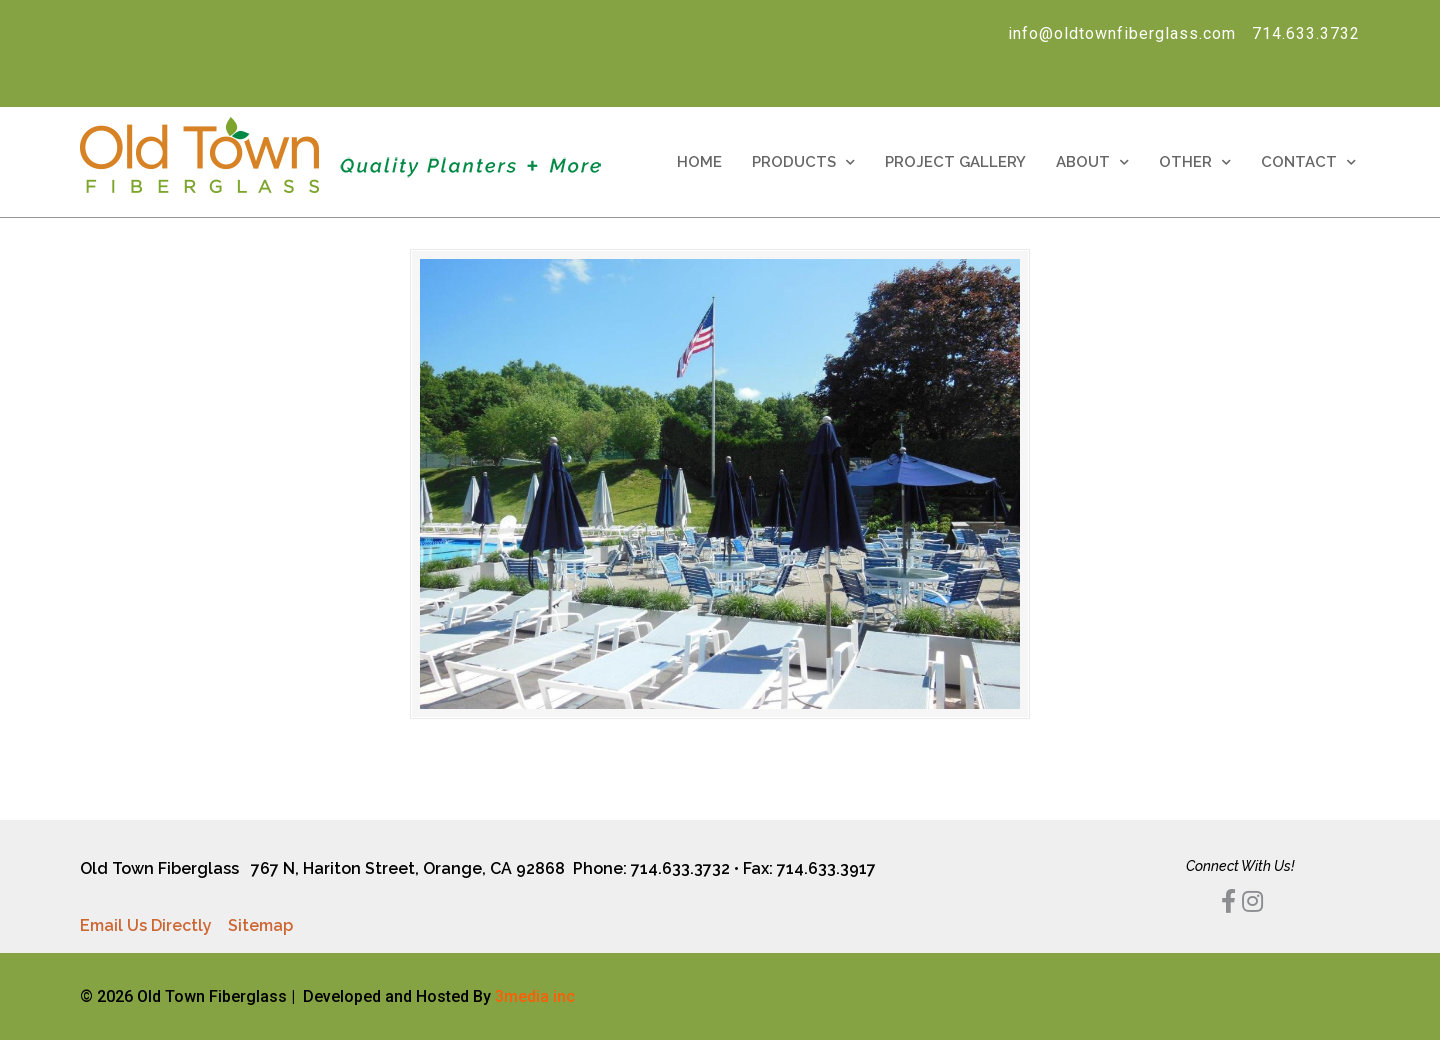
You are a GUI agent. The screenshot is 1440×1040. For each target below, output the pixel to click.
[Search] (353, 77)
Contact (1308, 162)
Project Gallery (955, 162)
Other (1195, 162)
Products (803, 162)
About (1092, 162)
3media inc (535, 996)
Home (699, 162)
